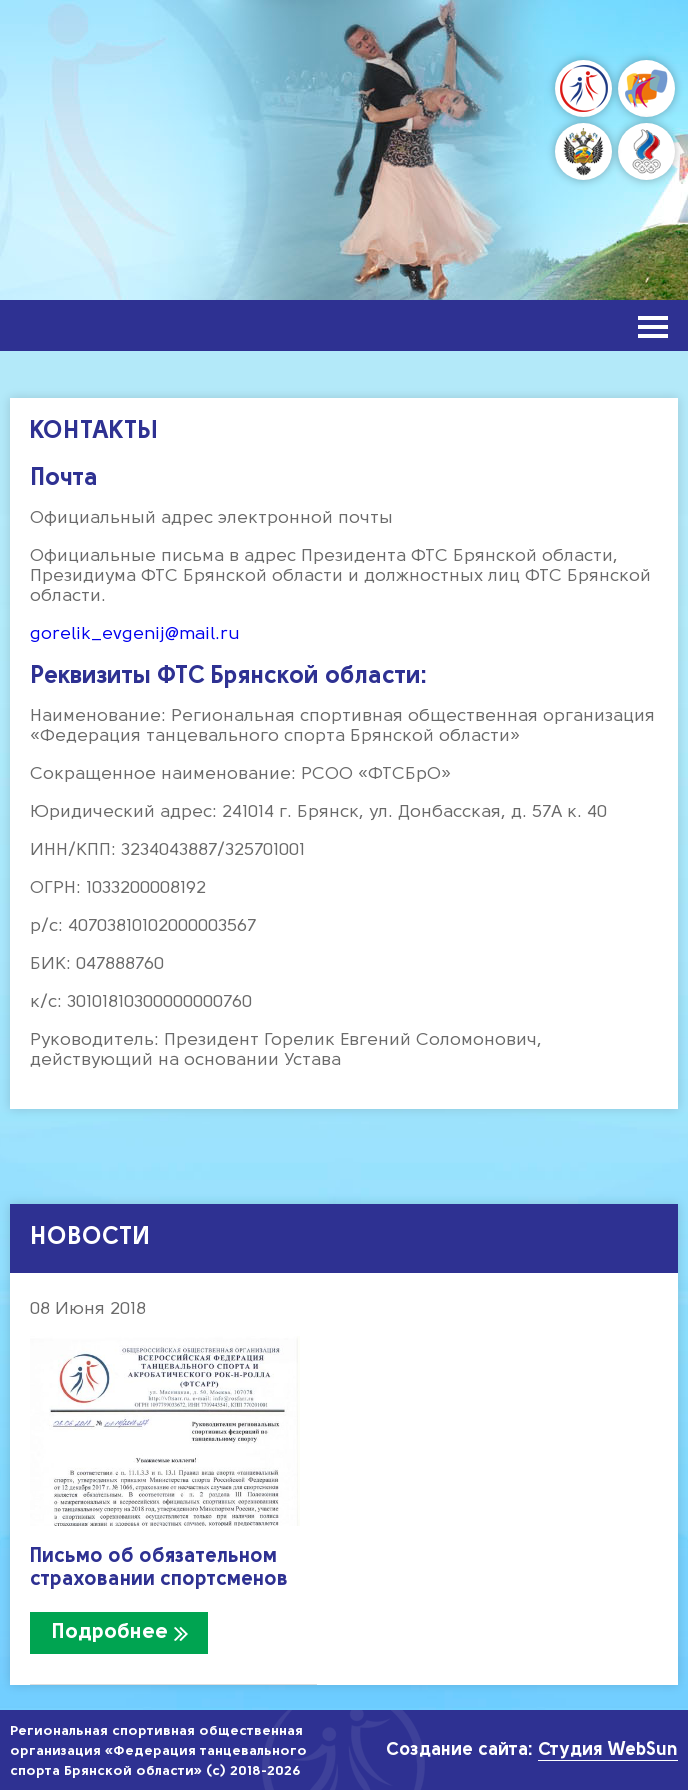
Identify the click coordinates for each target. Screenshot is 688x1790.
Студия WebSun (608, 1750)
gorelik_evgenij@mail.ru (135, 634)
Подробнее (110, 1632)
